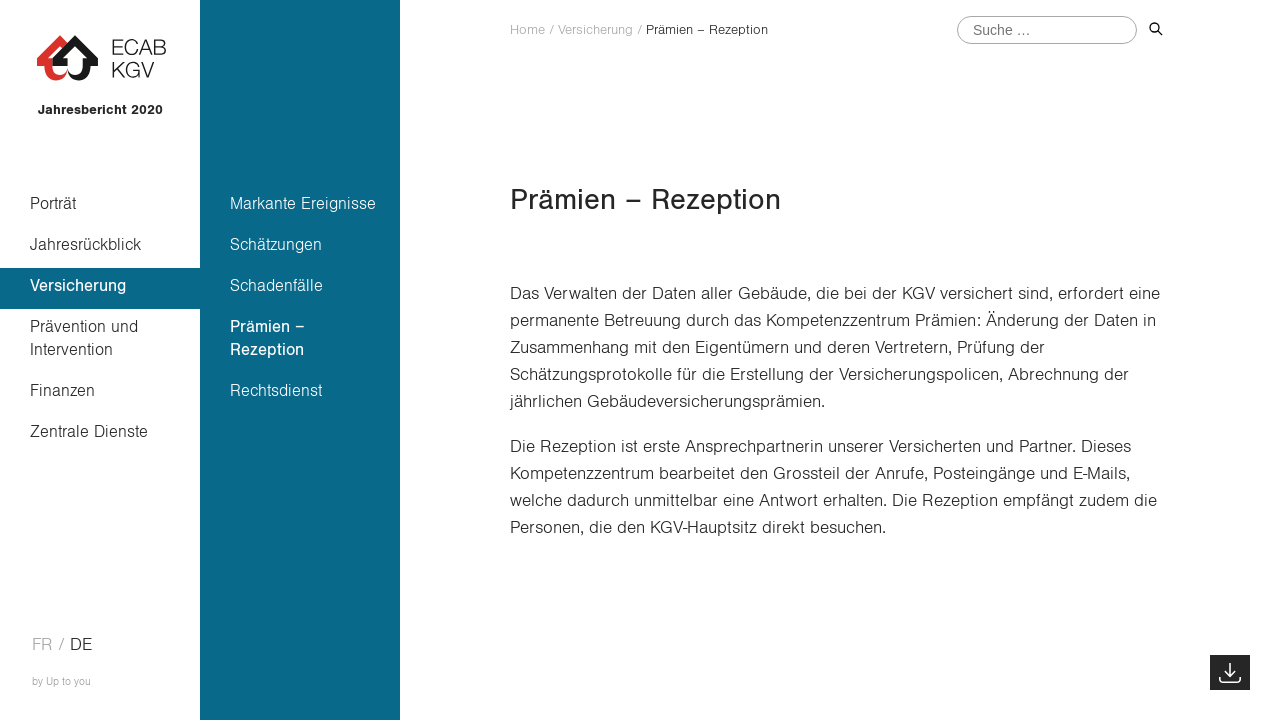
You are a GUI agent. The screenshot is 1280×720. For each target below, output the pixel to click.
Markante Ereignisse (303, 203)
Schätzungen (276, 244)
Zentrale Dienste (89, 431)
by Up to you (61, 681)
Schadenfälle (276, 285)
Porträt (53, 203)
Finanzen (62, 390)
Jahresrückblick (85, 244)
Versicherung (78, 285)
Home (527, 30)
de (81, 645)
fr (42, 645)
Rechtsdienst (276, 390)
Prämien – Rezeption (267, 338)
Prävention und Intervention (84, 338)
